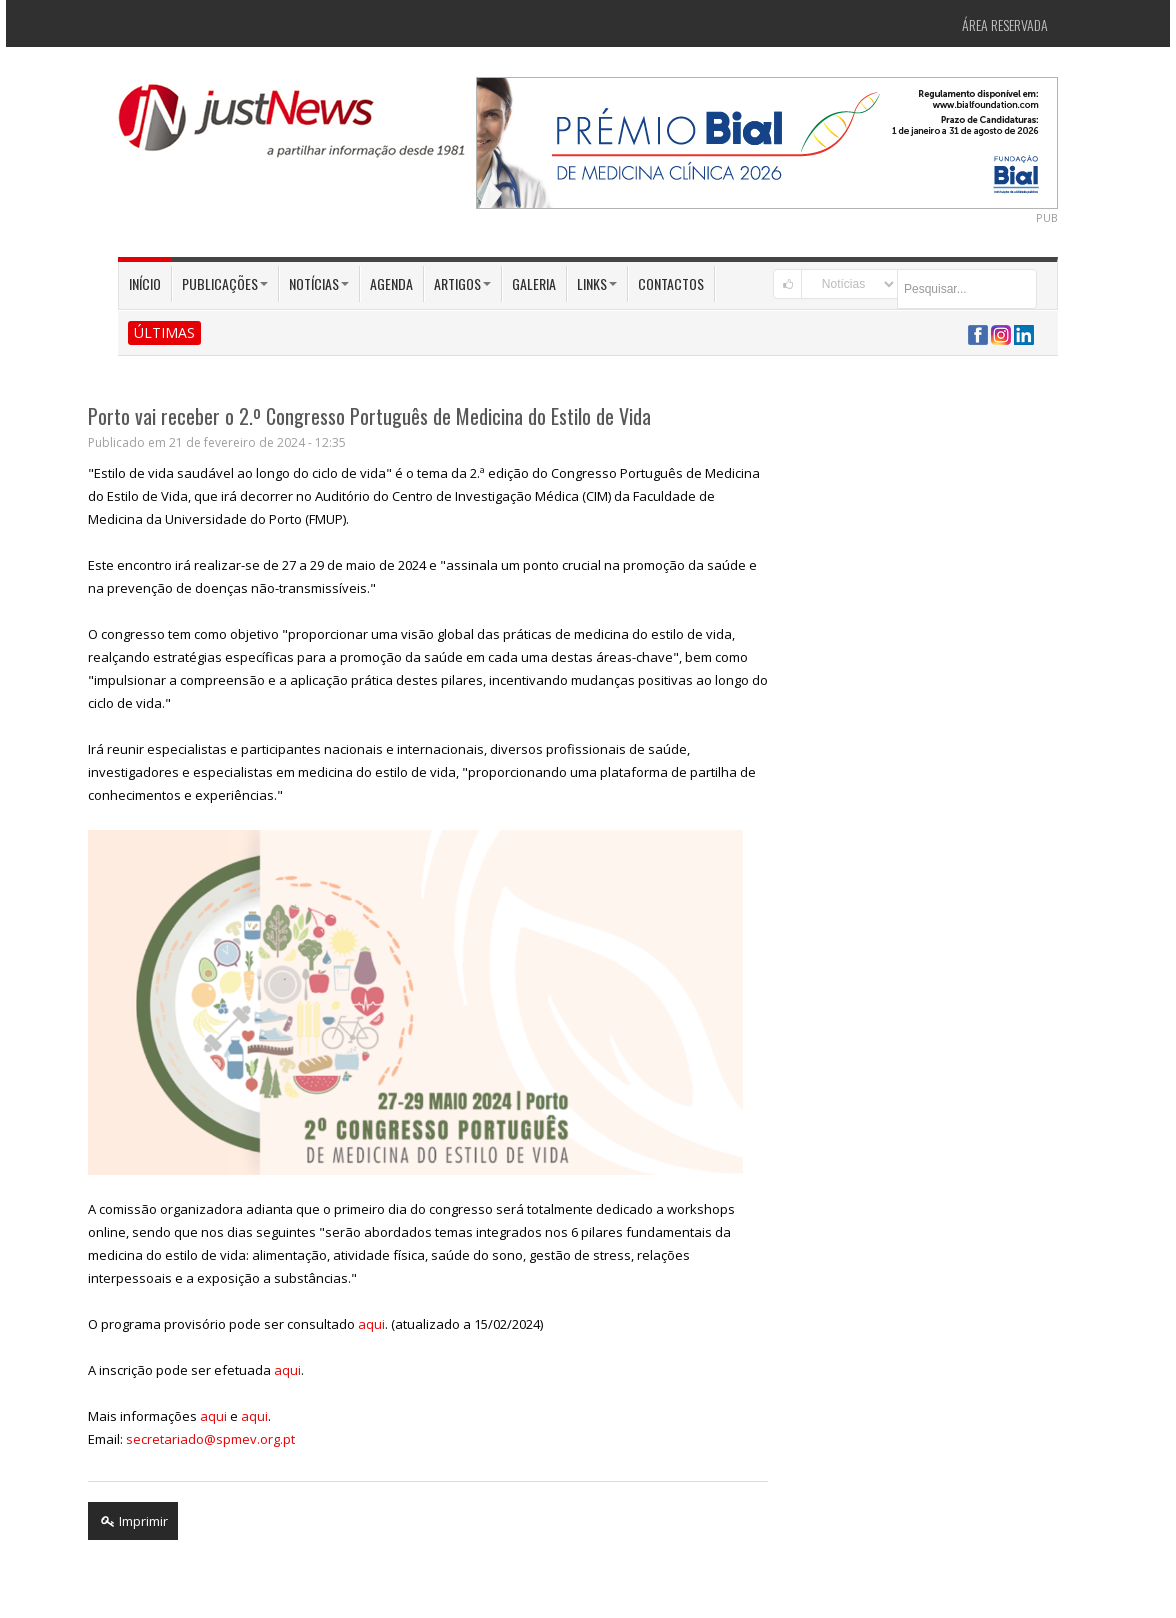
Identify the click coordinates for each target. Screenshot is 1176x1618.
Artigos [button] (462, 283)
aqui (371, 1324)
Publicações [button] (225, 283)
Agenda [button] (391, 283)
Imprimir (133, 1521)
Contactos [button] (671, 283)
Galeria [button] (534, 283)
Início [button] (145, 283)
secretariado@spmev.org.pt (210, 1439)
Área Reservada (1005, 24)
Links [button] (597, 283)
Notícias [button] (319, 283)
